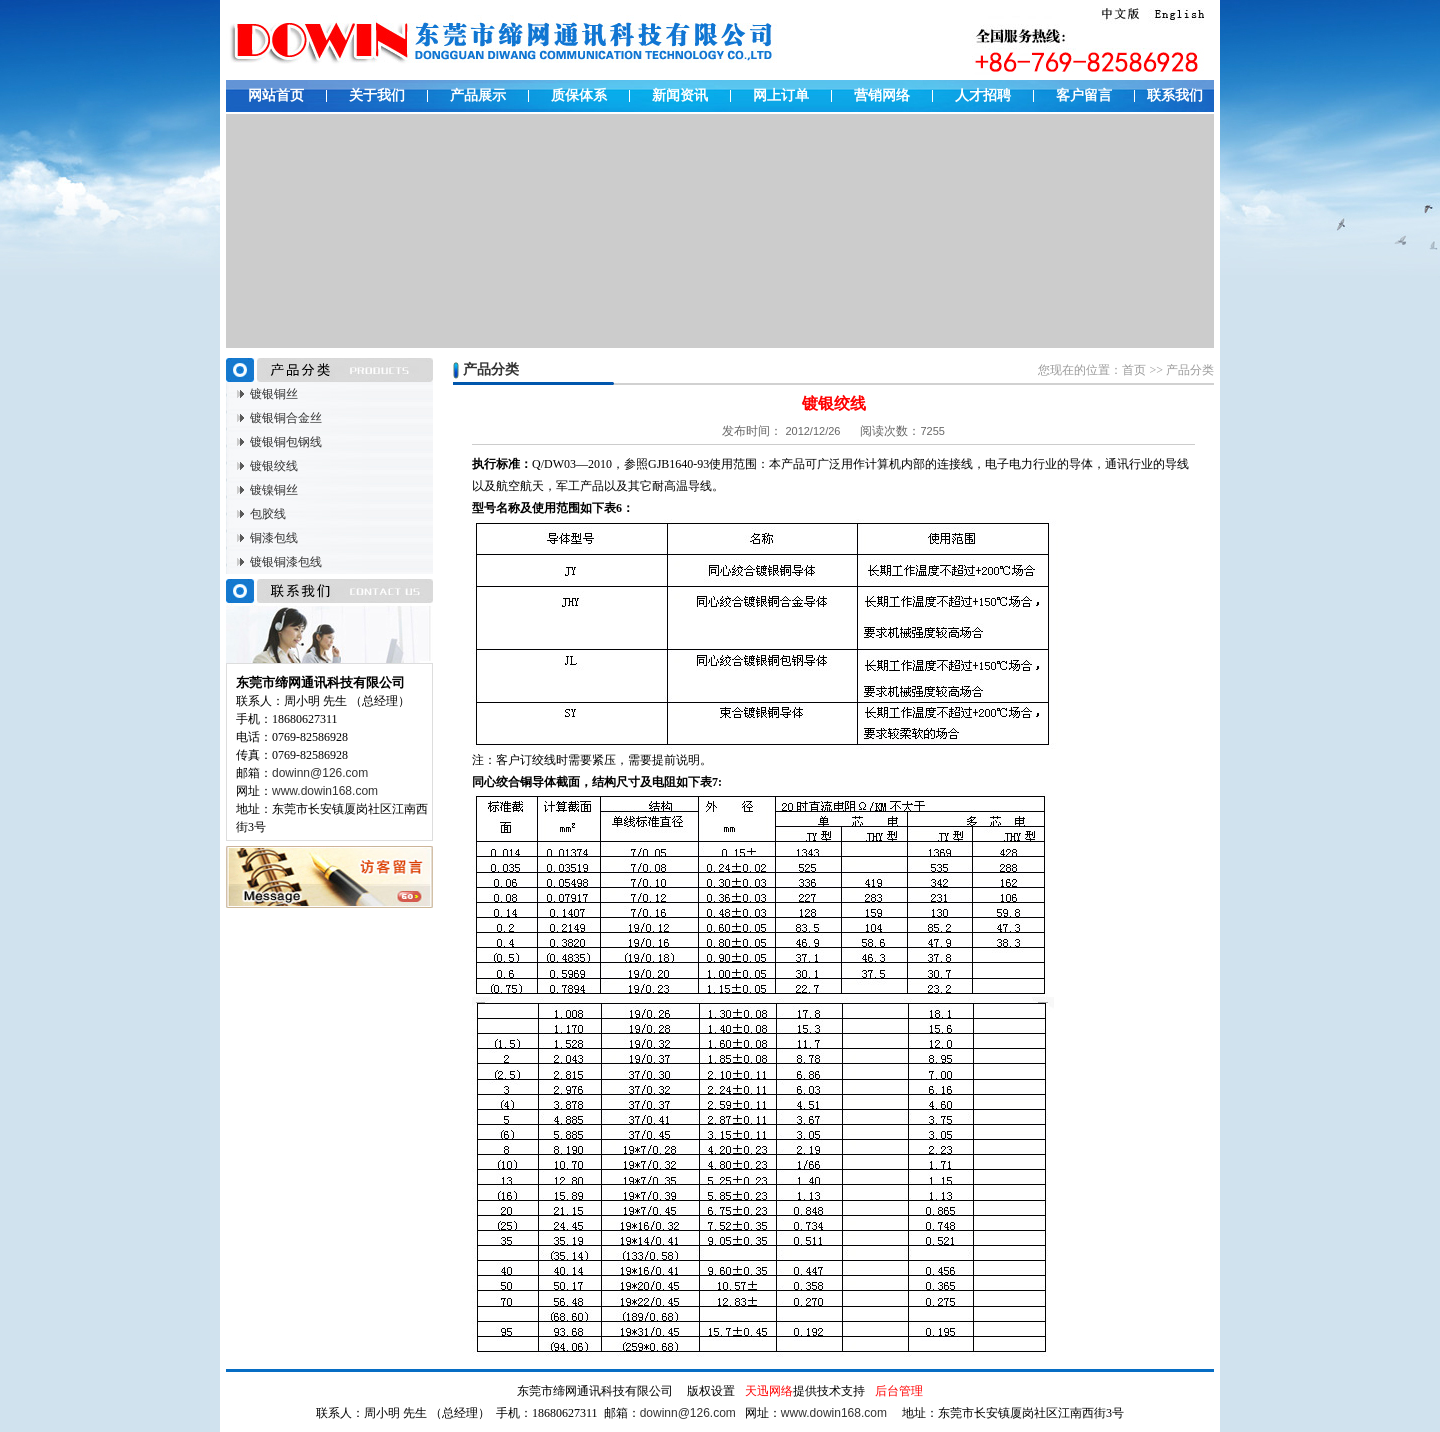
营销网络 (882, 95)
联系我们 (1175, 95)
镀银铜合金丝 (286, 418)
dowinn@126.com (320, 773)
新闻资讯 (680, 95)
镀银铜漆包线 (286, 562)
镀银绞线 (274, 466)
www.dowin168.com (325, 791)
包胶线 (268, 514)
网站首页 (276, 95)
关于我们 (377, 95)
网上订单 (781, 95)
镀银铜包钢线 (286, 442)
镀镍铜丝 (274, 490)
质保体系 (579, 95)
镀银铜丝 (274, 394)
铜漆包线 (274, 538)
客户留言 (1084, 95)
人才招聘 (983, 95)
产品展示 (478, 95)
